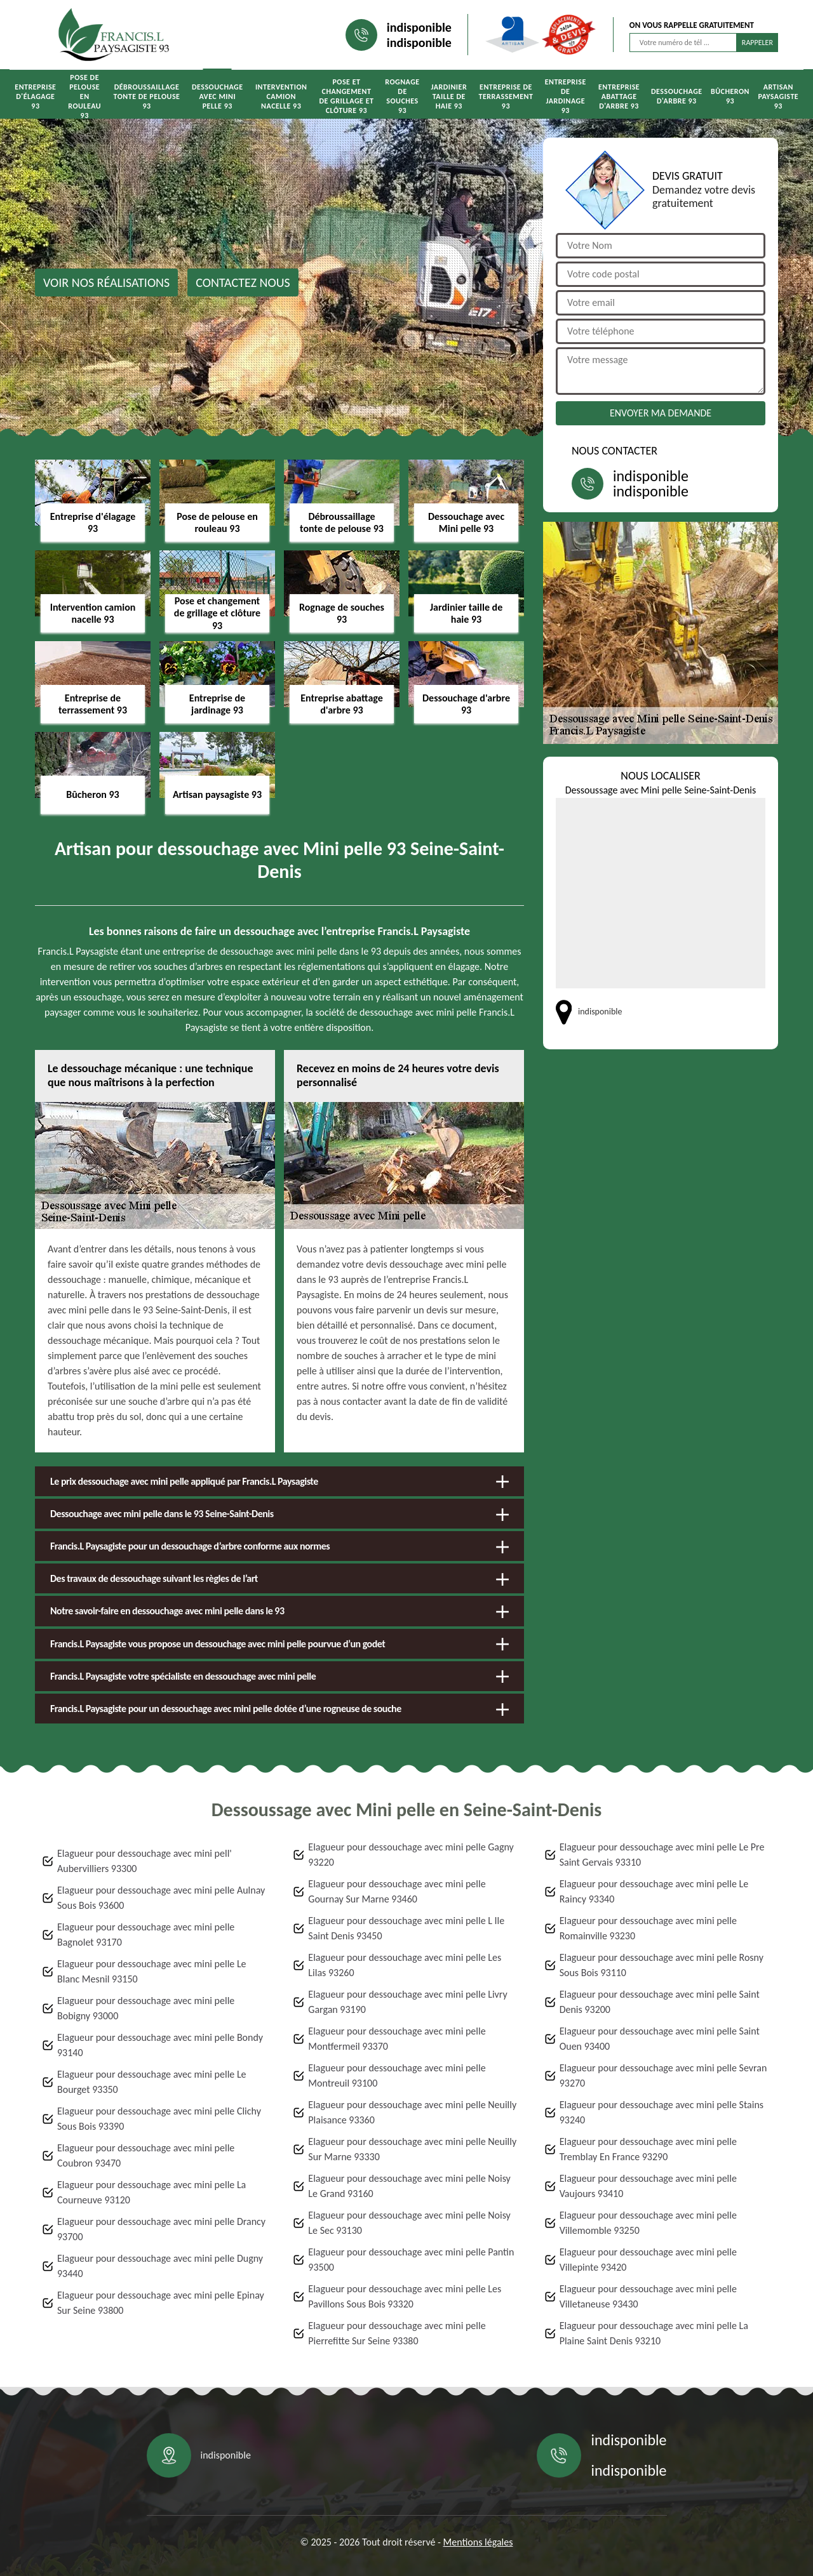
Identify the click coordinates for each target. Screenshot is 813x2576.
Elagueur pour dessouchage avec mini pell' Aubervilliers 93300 (144, 1861)
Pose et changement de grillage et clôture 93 (346, 96)
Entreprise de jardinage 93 (565, 96)
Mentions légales (478, 2542)
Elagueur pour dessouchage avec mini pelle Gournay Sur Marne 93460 (396, 1891)
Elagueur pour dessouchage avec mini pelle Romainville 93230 (648, 1928)
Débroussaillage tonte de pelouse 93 (147, 96)
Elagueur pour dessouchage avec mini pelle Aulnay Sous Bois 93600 (161, 1897)
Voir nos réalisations (106, 282)
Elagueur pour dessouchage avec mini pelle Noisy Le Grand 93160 (409, 2186)
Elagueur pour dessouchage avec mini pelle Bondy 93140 (160, 2045)
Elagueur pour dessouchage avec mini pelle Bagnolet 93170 (145, 1934)
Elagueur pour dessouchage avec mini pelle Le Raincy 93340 (654, 1891)
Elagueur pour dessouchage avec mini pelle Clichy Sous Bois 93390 (159, 2118)
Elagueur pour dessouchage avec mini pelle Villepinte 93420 (648, 2259)
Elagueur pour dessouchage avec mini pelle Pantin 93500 (411, 2259)
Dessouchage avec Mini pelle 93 (217, 96)
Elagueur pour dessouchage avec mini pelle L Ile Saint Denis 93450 (406, 1928)
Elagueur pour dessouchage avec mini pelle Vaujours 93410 (648, 2186)
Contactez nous (243, 282)
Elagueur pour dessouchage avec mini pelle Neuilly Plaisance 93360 (412, 2112)
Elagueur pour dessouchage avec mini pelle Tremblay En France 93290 (648, 2149)
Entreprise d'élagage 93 (35, 96)
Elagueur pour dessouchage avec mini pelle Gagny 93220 (411, 1854)
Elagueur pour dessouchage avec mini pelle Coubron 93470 (145, 2155)
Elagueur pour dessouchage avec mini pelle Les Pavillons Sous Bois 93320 (404, 2296)
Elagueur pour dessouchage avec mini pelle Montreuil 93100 (396, 2075)
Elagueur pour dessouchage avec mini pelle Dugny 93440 (160, 2266)
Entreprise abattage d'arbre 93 (619, 96)
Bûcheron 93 (730, 96)
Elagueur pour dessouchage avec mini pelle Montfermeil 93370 (396, 2038)
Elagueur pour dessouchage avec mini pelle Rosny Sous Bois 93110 (661, 1965)
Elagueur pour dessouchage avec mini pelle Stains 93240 (661, 2112)
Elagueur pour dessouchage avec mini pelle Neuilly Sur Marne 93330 (412, 2149)
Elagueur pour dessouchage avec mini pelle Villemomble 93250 (648, 2222)
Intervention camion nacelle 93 (281, 96)
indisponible (419, 27)
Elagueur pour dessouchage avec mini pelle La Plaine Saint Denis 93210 (654, 2333)
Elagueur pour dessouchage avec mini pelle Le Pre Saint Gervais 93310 (662, 1854)
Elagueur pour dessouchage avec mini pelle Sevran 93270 (663, 2075)
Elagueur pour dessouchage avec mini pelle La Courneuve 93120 (151, 2192)
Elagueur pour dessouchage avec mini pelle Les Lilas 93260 (404, 1965)
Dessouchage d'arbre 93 (676, 96)
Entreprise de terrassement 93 (505, 96)
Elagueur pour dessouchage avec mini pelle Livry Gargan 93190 (407, 2001)
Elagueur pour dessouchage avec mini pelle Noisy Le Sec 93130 (409, 2222)
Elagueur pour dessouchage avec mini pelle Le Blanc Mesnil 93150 (151, 1971)
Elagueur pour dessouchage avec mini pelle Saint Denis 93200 (660, 2001)
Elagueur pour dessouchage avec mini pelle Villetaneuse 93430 (648, 2296)
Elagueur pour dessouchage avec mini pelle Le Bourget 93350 (151, 2081)
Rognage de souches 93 (402, 96)
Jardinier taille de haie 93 (449, 96)
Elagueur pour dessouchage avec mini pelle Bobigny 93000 (145, 2008)
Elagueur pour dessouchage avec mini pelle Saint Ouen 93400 (660, 2038)
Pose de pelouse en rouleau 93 (84, 96)
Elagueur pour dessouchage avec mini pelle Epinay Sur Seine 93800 (160, 2302)
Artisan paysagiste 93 (778, 96)
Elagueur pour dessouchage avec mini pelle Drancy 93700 (161, 2229)
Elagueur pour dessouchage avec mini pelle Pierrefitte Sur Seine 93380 (396, 2333)
